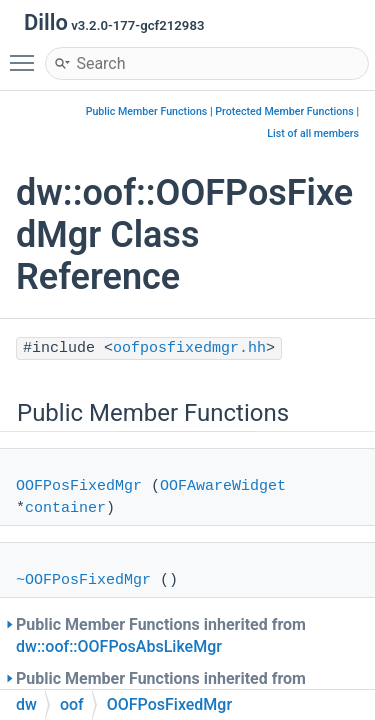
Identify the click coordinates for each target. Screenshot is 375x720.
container (65, 508)
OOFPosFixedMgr (79, 486)
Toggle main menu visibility (27, 54)
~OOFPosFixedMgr (83, 580)
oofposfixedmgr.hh (189, 348)
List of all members (313, 133)
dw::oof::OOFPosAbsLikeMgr (119, 646)
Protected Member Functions (284, 111)
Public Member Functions (147, 111)
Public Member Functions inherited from (161, 635)
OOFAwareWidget (223, 486)
